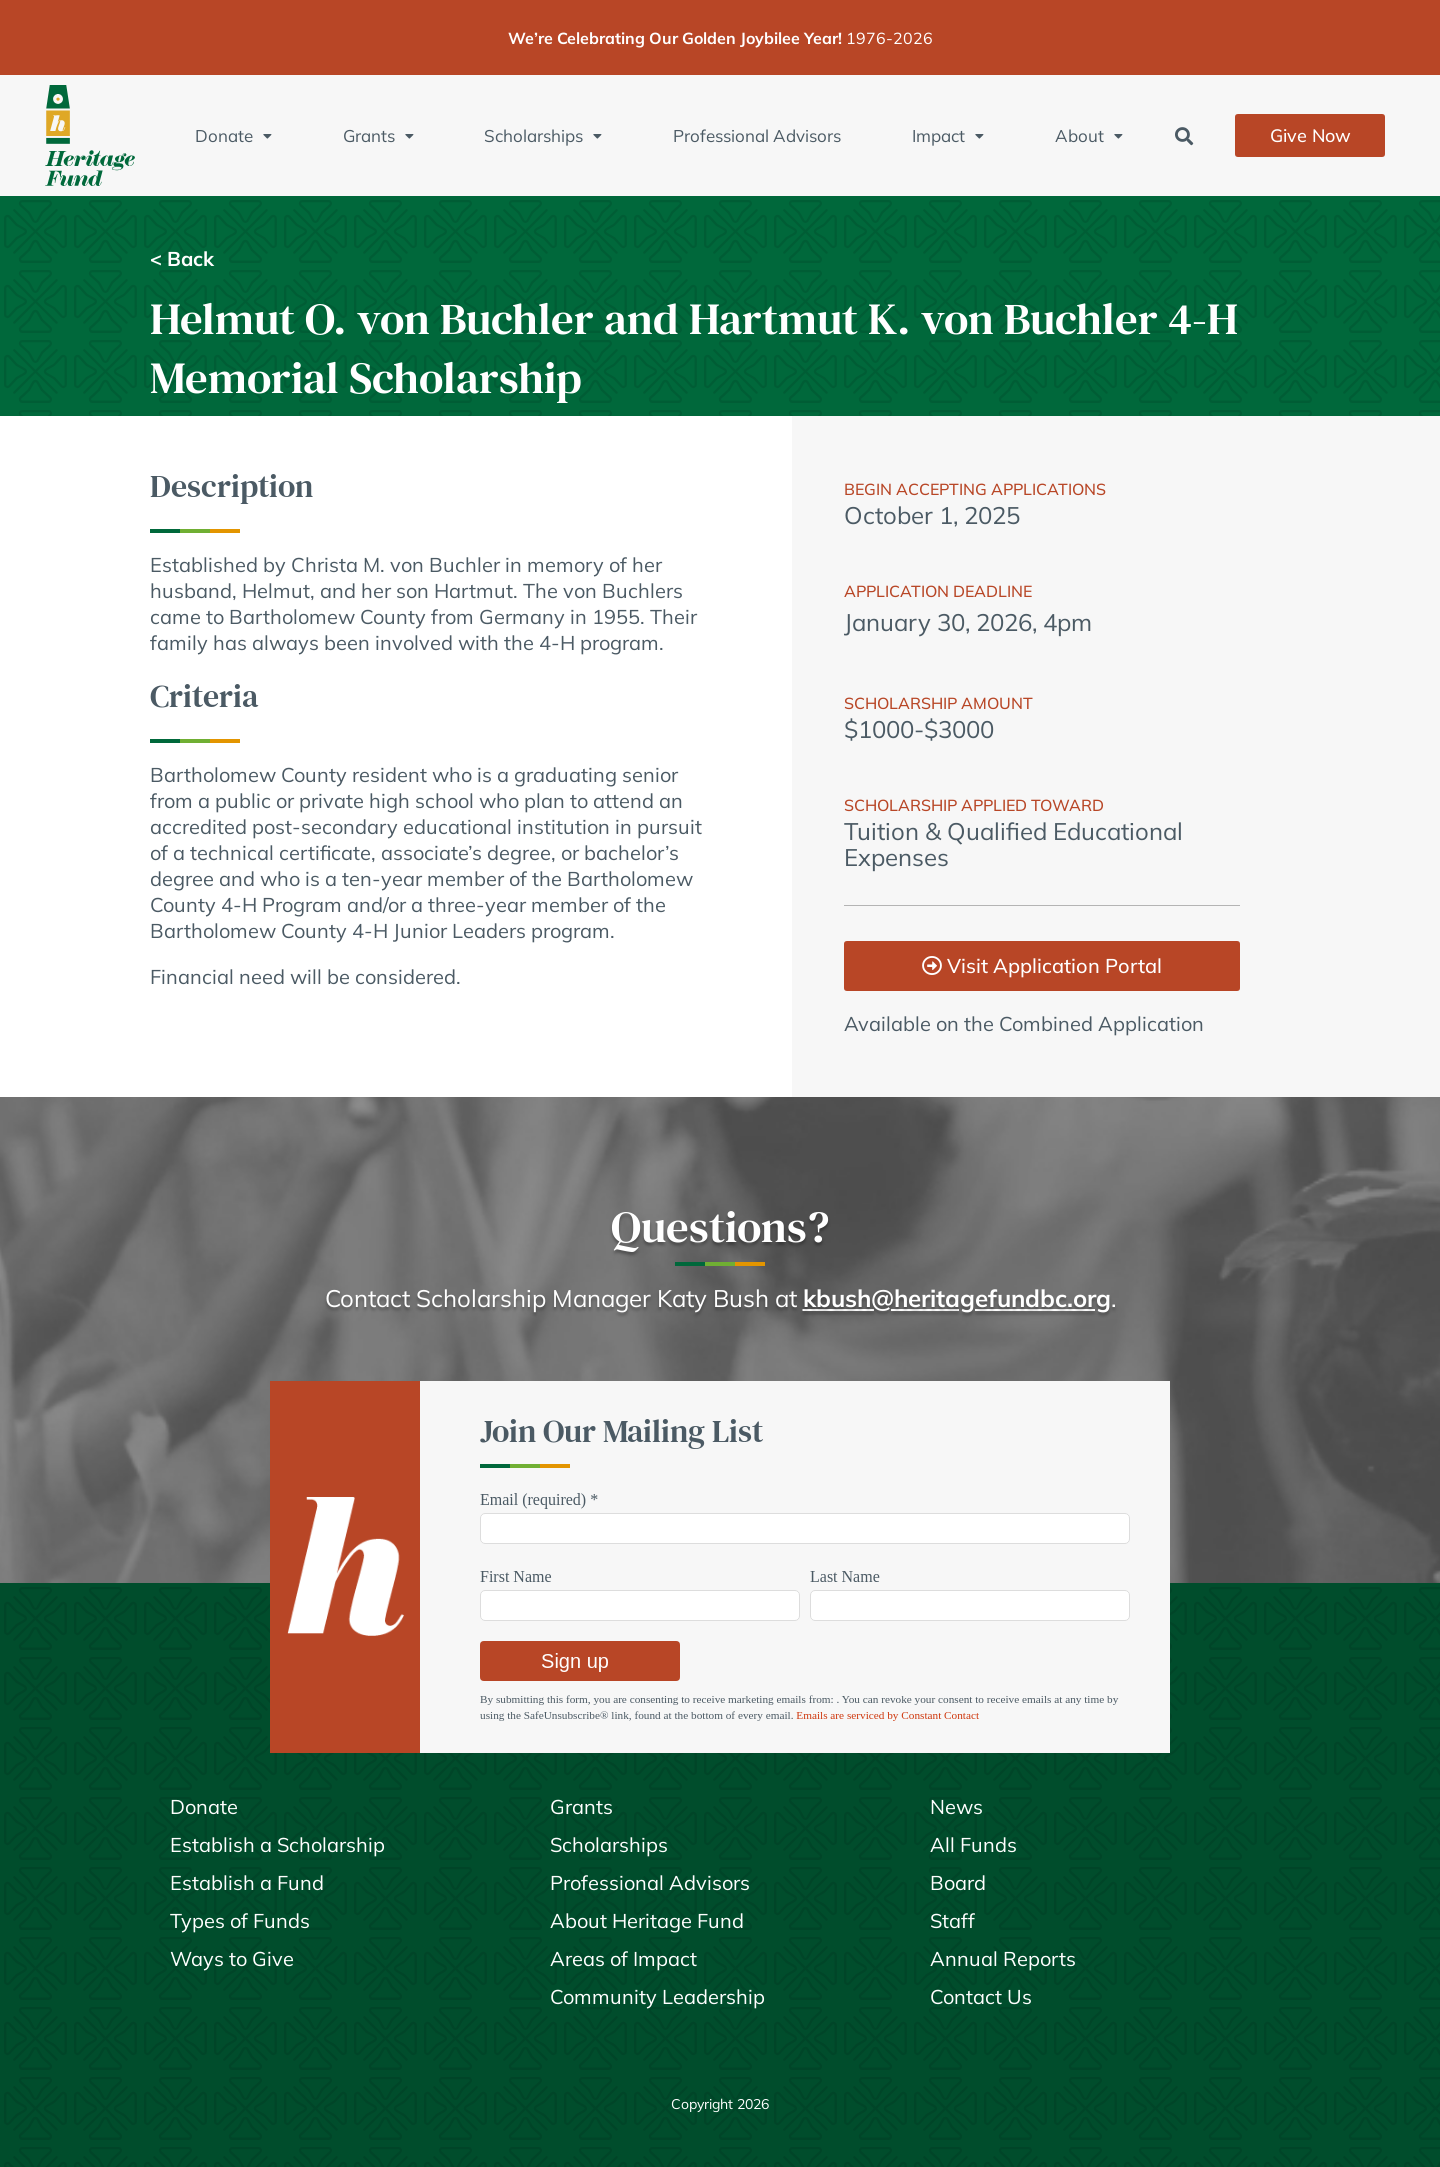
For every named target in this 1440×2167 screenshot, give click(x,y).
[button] (1184, 135)
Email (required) (539, 1499)
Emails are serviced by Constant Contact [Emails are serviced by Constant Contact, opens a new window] (887, 1715)
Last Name (845, 1576)
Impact (948, 135)
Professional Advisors (757, 135)
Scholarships (543, 135)
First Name (516, 1576)
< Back (182, 259)
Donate (233, 135)
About (1089, 135)
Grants (378, 135)
